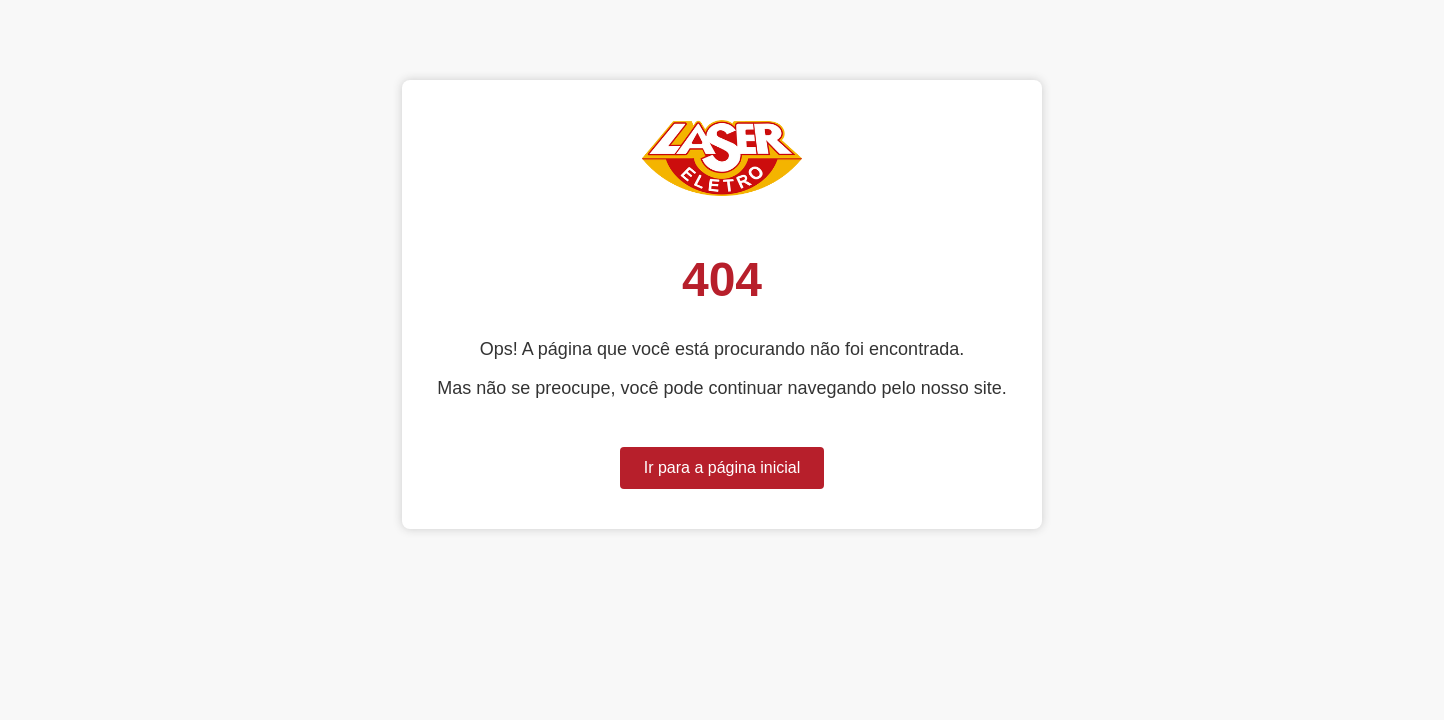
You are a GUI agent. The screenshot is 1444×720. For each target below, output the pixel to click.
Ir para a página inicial (722, 467)
